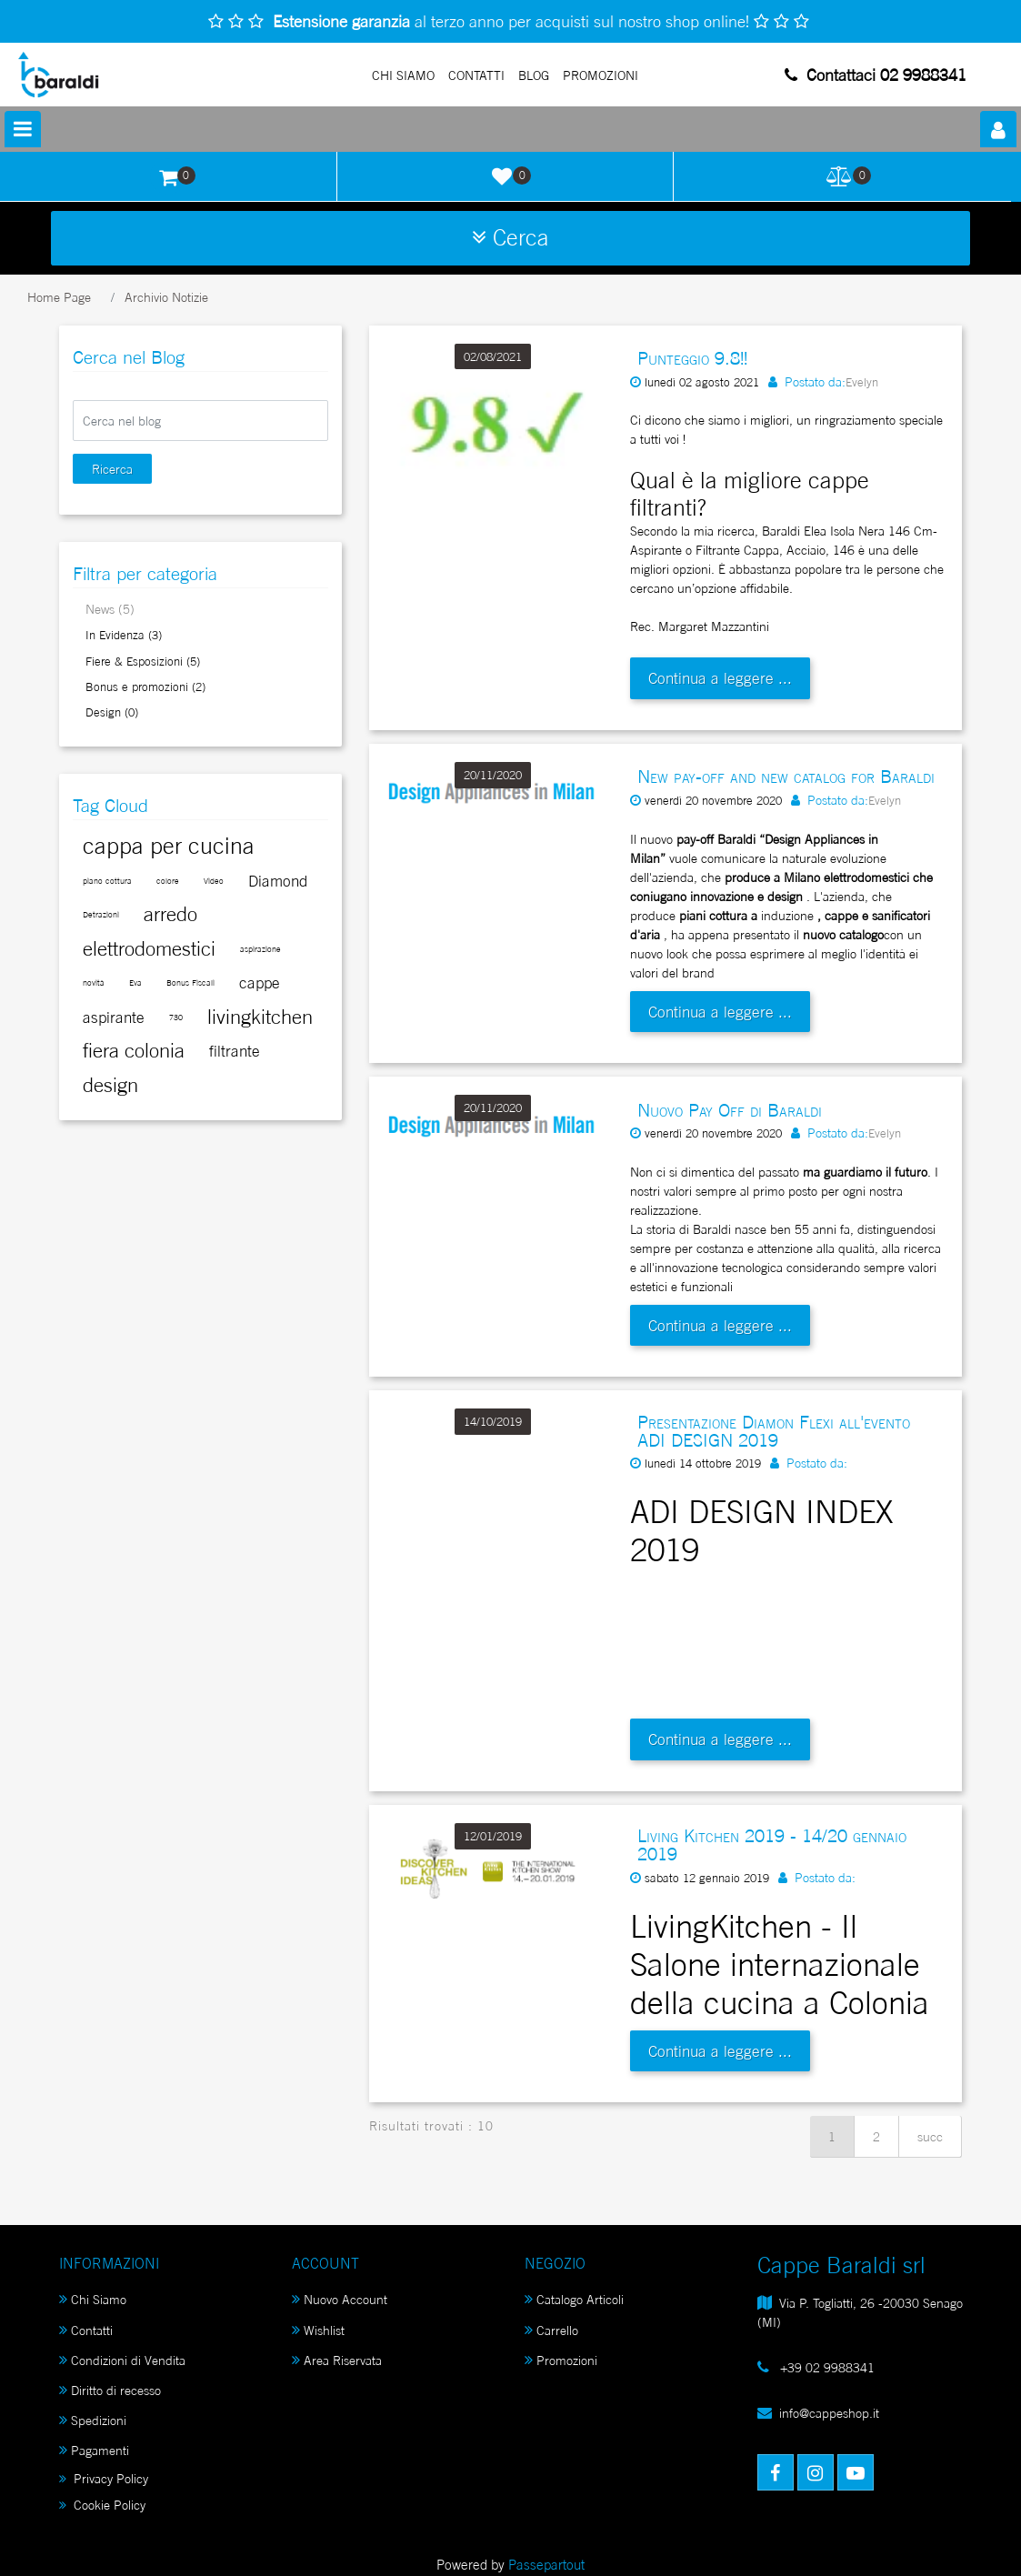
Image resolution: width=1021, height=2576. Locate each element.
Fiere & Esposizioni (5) (142, 661)
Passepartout (546, 2564)
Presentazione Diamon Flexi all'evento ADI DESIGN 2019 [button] (773, 1431)
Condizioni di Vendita (122, 2360)
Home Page (59, 297)
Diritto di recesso (110, 2390)
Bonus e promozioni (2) (145, 686)
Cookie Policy (102, 2504)
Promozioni (561, 2360)
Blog (533, 75)
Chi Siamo (403, 75)
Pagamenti (94, 2450)
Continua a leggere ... (720, 677)
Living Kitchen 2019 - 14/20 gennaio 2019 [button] (771, 1845)
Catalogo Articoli (574, 2299)
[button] (998, 129)
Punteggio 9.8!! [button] (692, 358)
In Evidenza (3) (123, 634)
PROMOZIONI (600, 75)
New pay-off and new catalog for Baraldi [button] (786, 776)
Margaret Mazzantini (713, 626)
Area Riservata (337, 2360)
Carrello (551, 2330)
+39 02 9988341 (825, 2367)
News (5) (110, 608)
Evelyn (862, 382)
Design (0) (111, 712)
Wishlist (318, 2330)
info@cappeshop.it (829, 2413)
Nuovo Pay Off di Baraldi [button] (729, 1110)
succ (930, 2136)
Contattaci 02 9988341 (875, 75)
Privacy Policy (103, 2478)
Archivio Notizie (166, 297)
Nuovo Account (339, 2299)
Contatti (476, 75)
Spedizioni (92, 2420)
